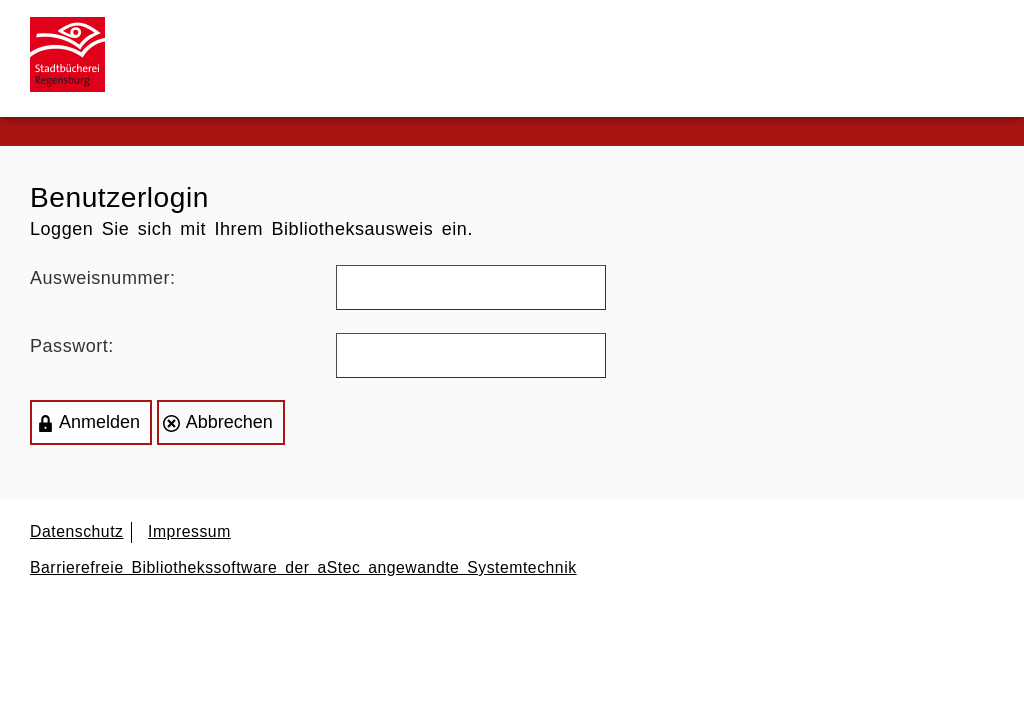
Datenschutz (77, 531)
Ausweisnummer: (103, 278)
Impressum (189, 531)
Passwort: (72, 346)
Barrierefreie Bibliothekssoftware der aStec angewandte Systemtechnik (303, 567)
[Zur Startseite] (75, 54)
